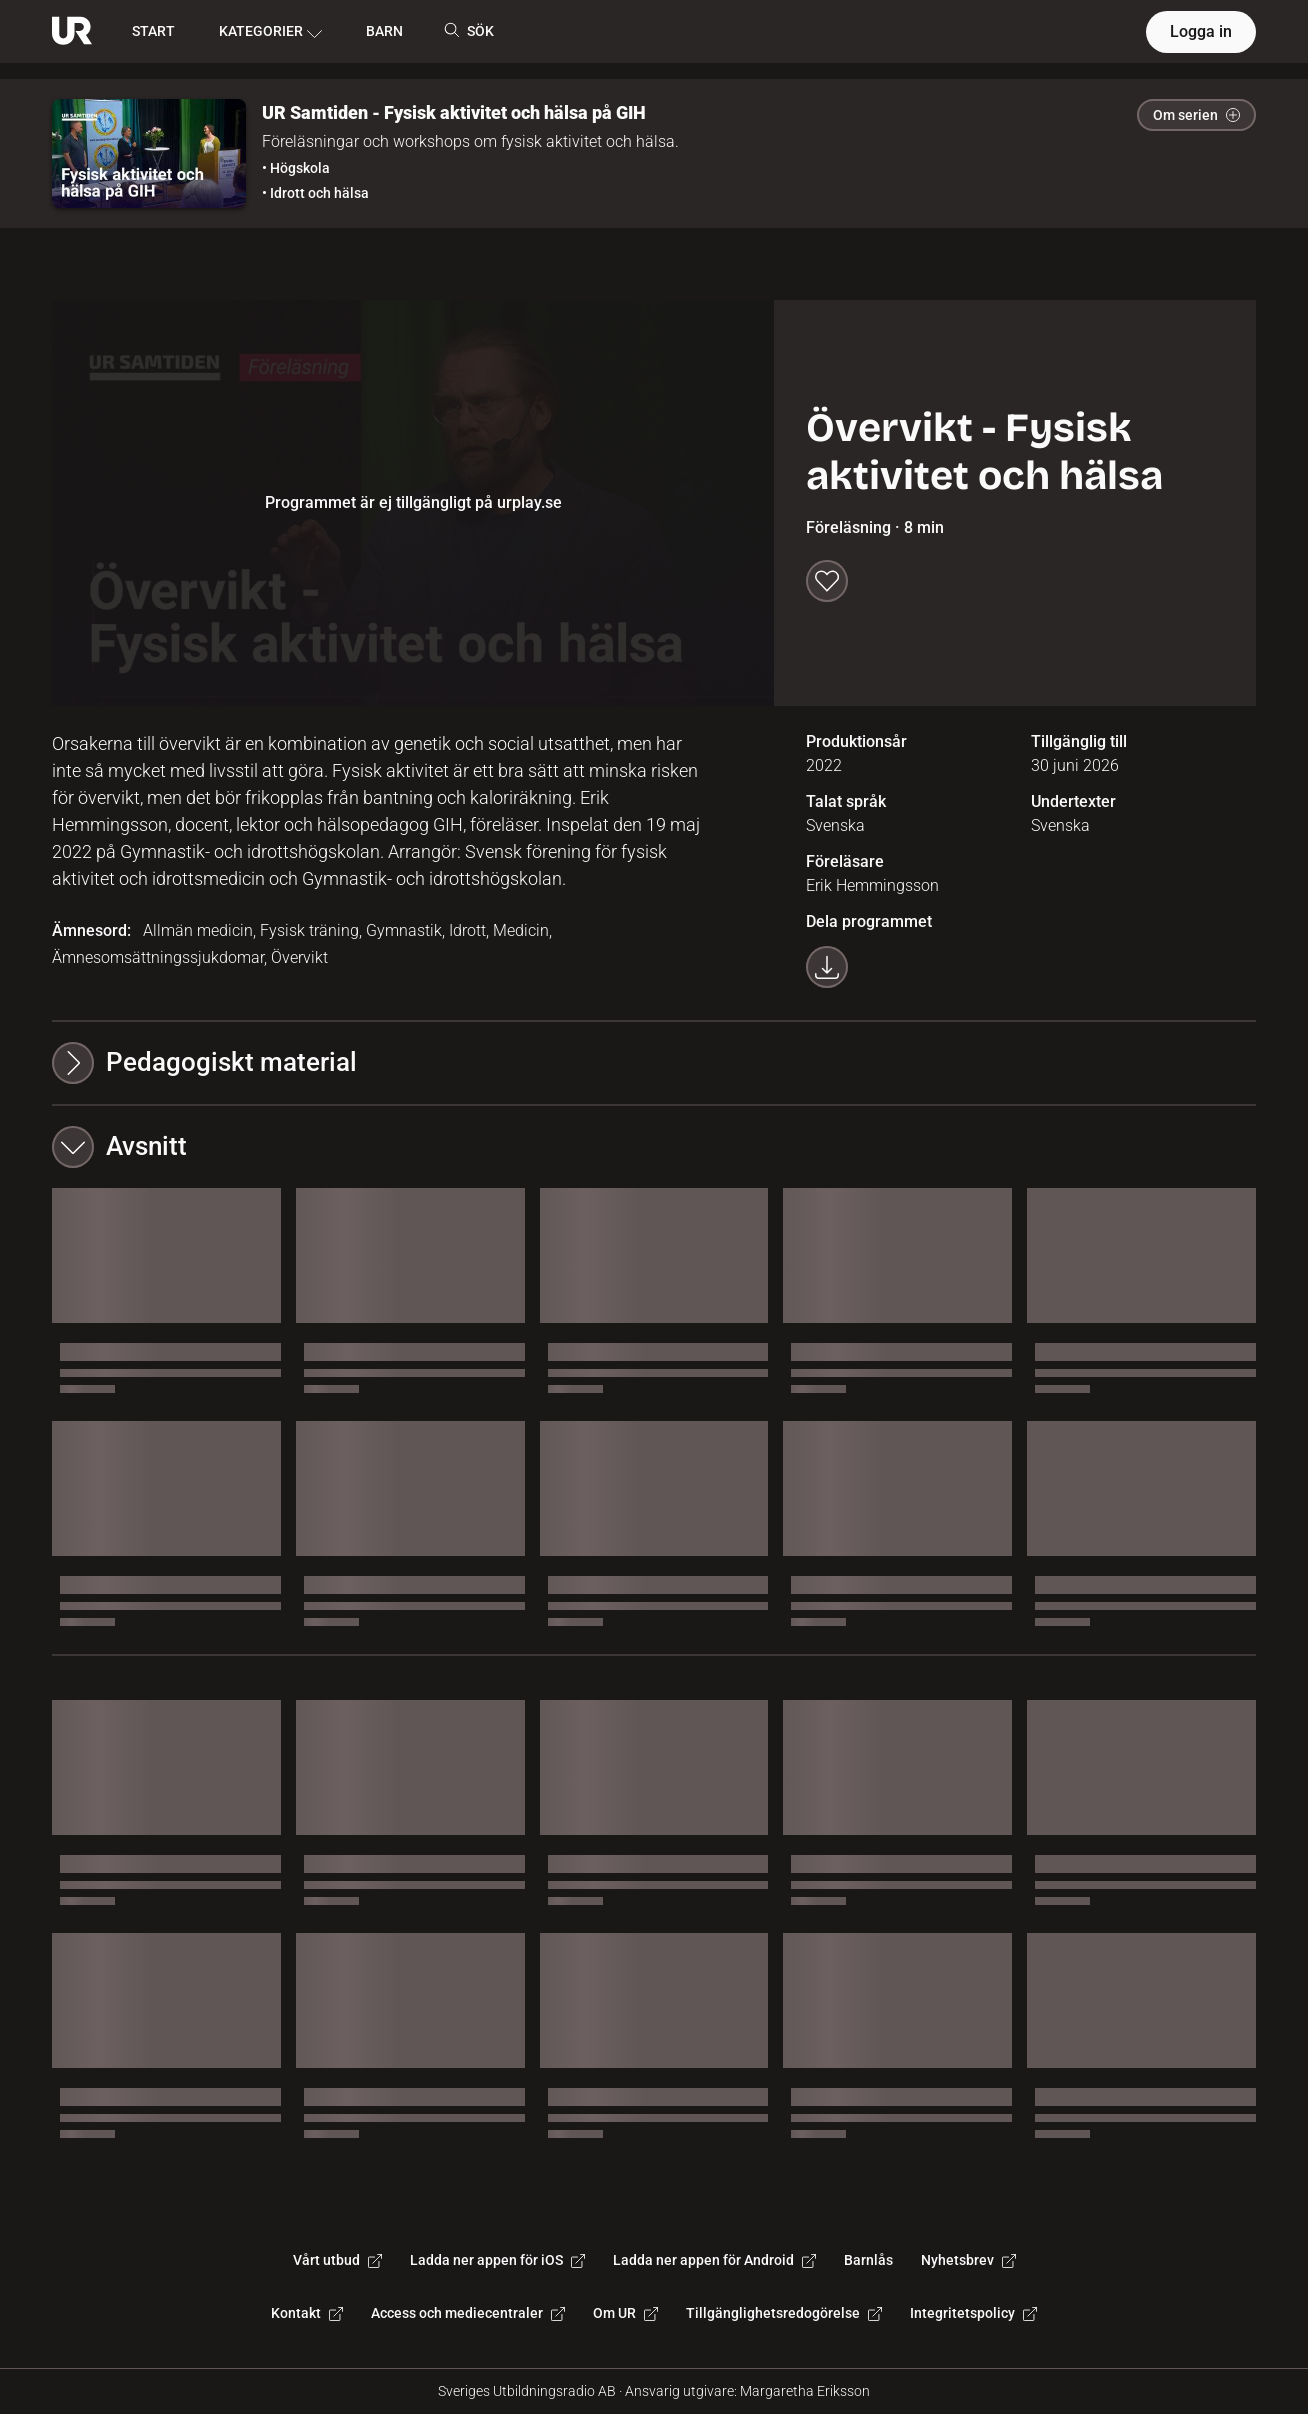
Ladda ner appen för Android (714, 2260)
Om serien (1196, 115)
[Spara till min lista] (827, 581)
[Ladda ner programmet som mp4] (827, 967)
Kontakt (307, 2313)
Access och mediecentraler (468, 2313)
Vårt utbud (337, 2260)
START (153, 31)
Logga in (1201, 31)
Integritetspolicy (973, 2313)
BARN (384, 31)
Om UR (625, 2313)
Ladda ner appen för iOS (497, 2260)
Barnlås (868, 2260)
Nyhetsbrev (968, 2260)
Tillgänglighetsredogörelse (784, 2313)
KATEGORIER (270, 32)
